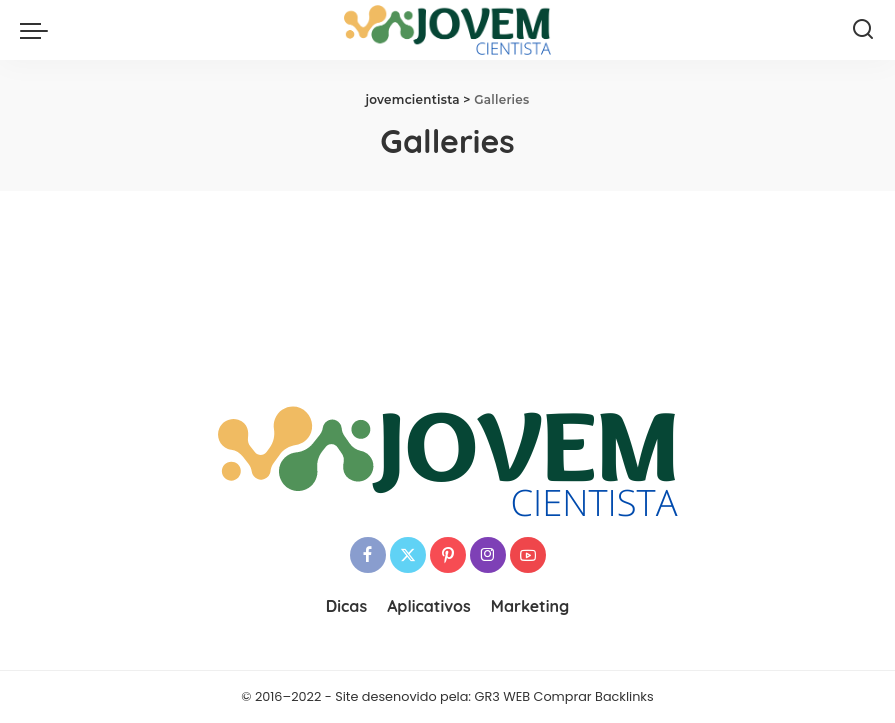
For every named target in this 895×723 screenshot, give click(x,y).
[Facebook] (368, 555)
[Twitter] (408, 555)
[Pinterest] (448, 555)
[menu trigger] (39, 30)
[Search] (863, 30)
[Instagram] (488, 555)
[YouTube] (528, 555)
